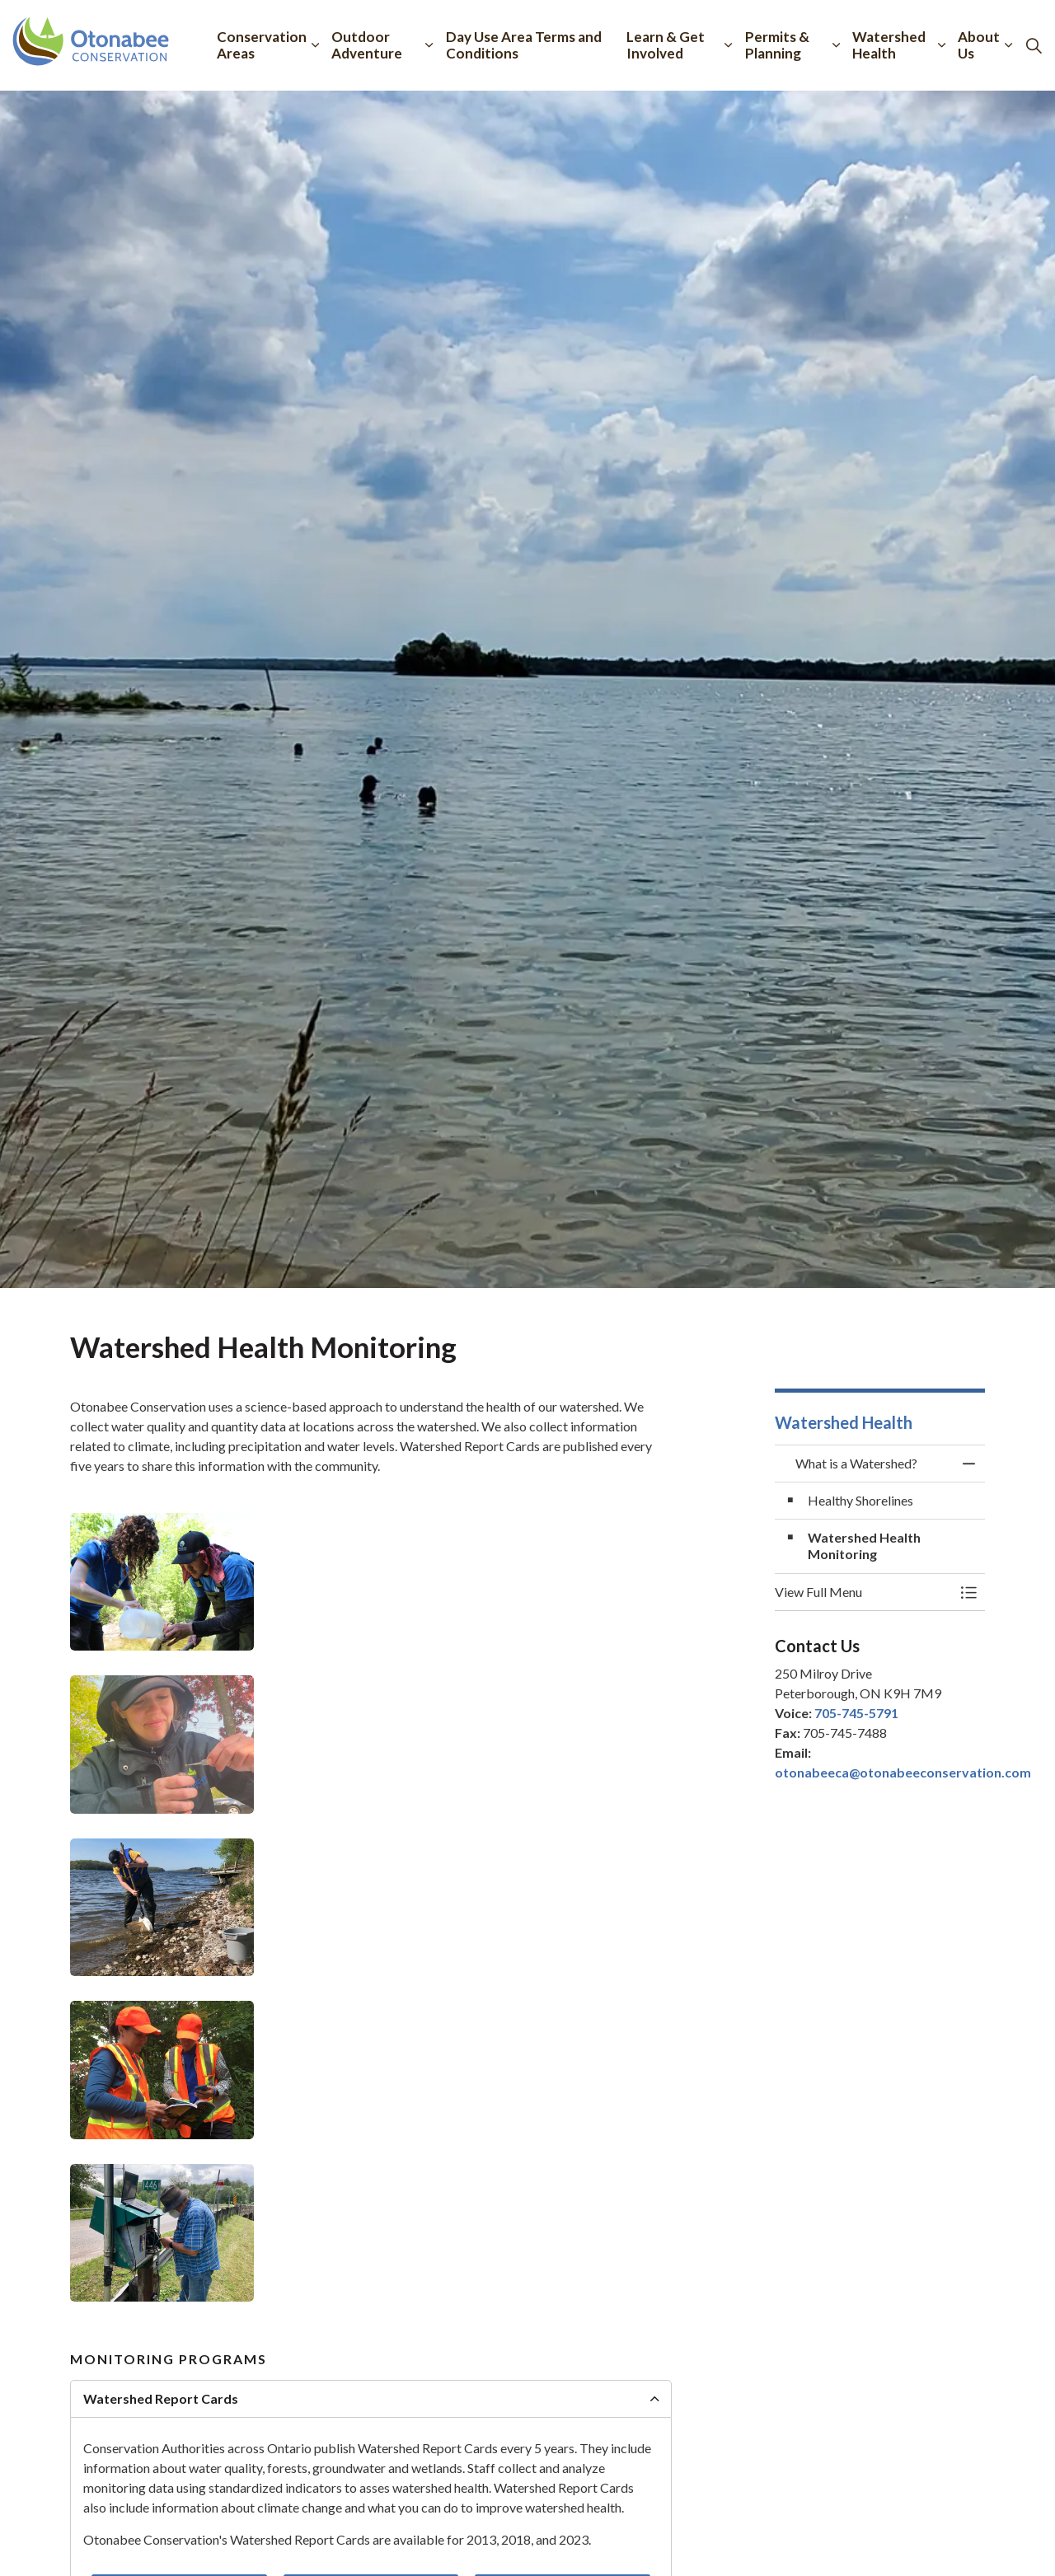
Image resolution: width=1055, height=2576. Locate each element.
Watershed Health (889, 45)
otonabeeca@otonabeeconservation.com (903, 1772)
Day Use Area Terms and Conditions (524, 45)
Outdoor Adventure (366, 45)
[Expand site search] (1034, 45)
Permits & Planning (777, 45)
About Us (979, 45)
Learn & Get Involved (665, 45)
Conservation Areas (262, 45)
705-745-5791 (856, 1713)
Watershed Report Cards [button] (160, 2398)
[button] (162, 1582)
